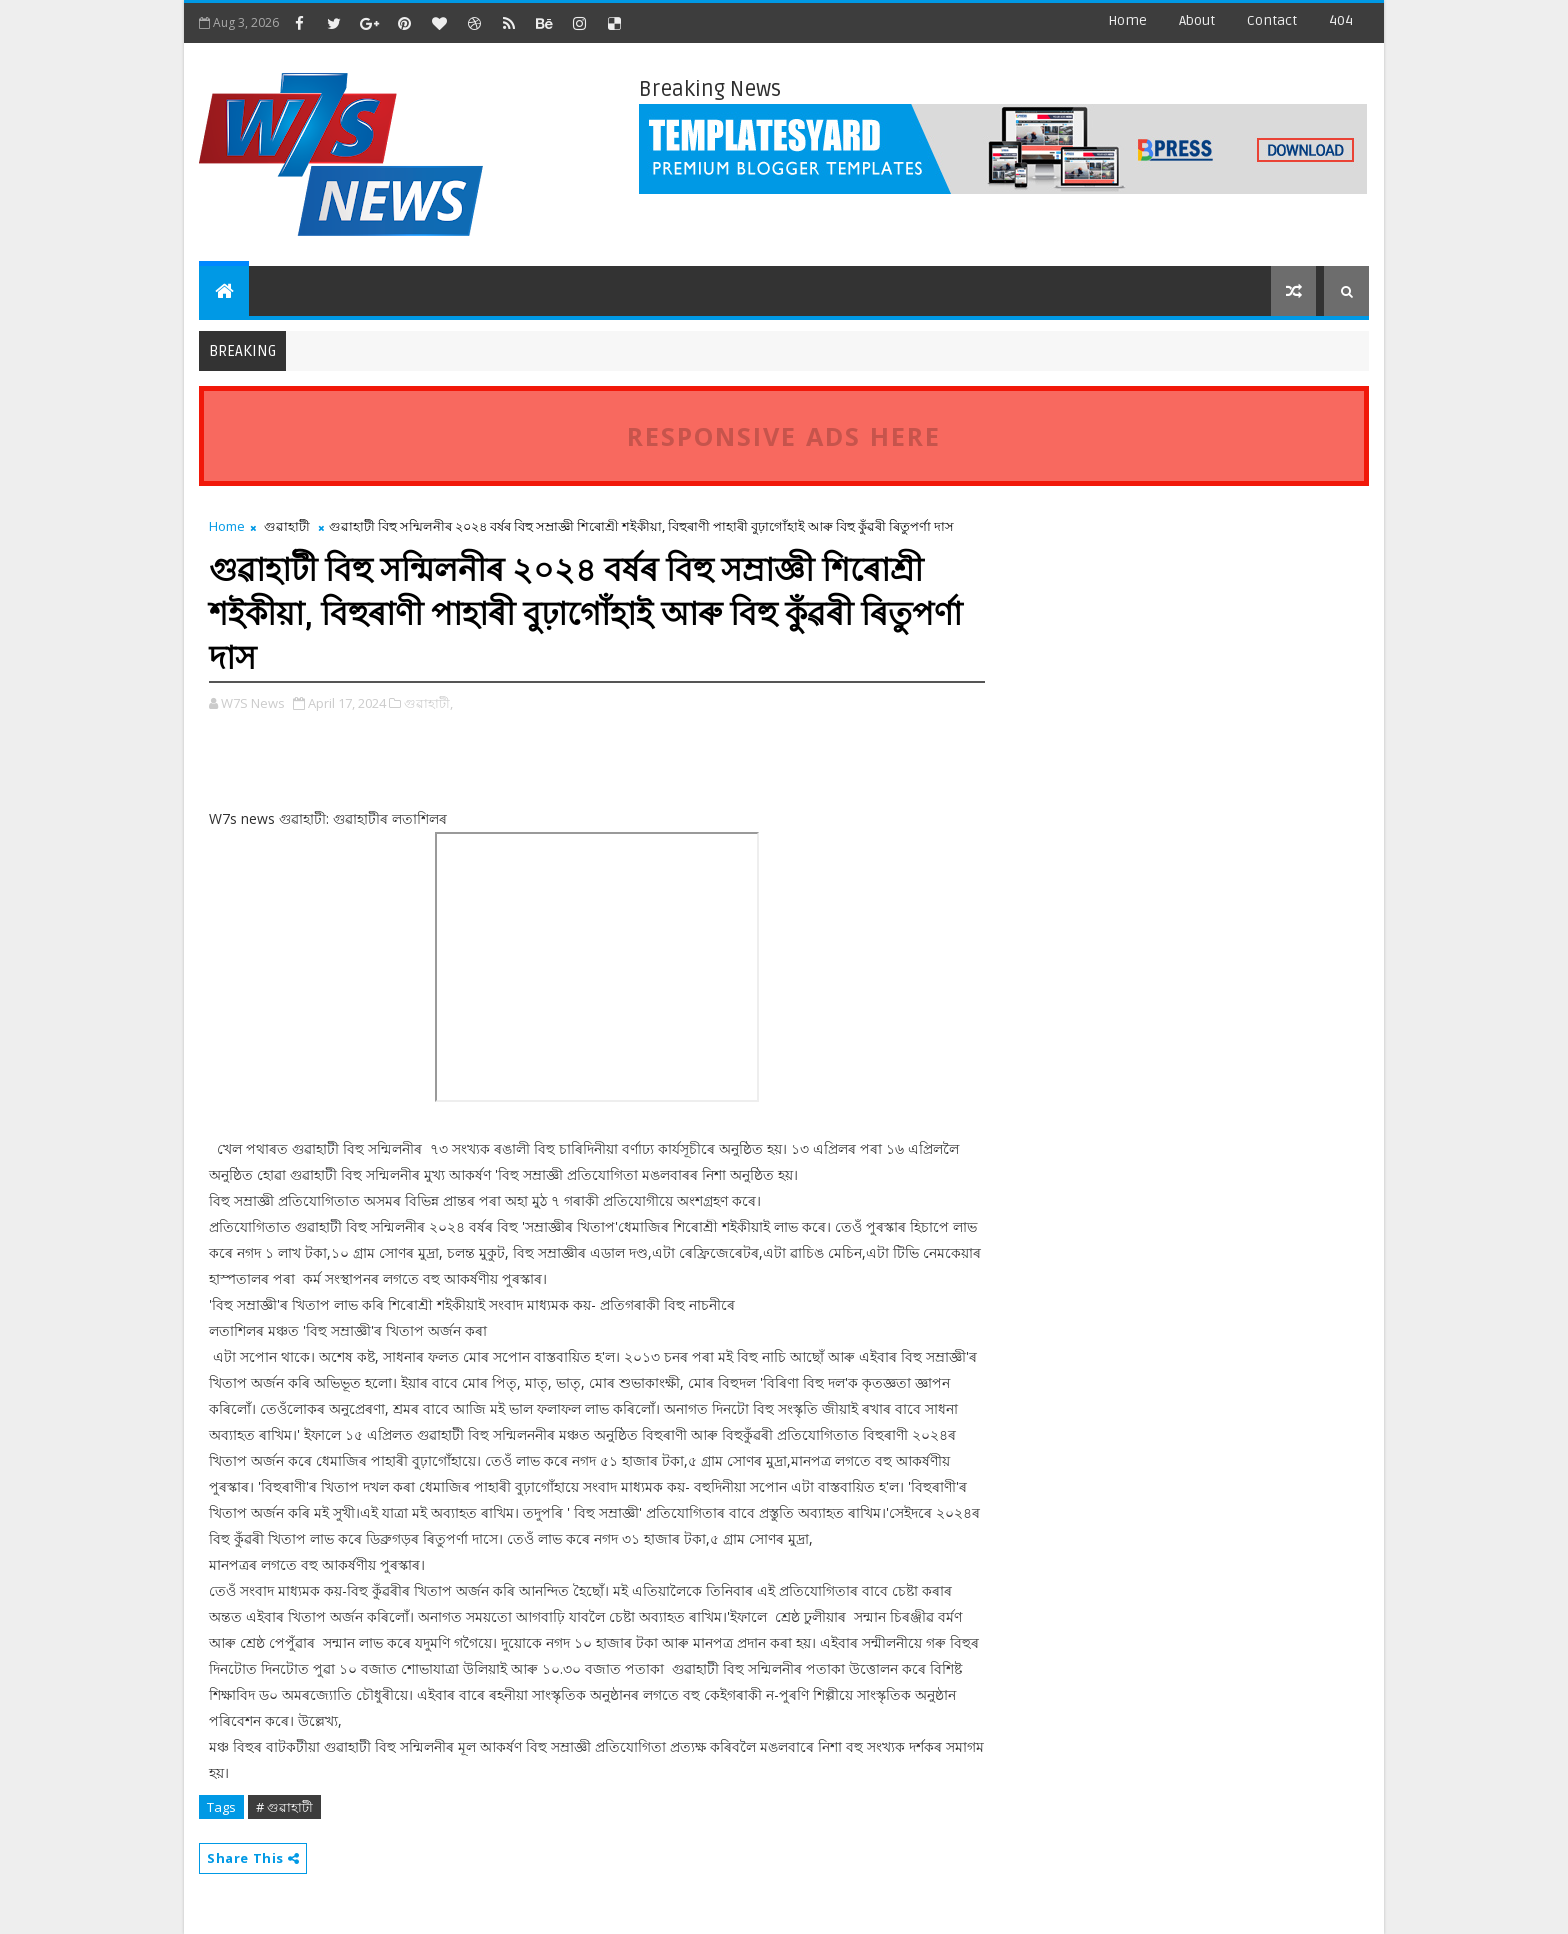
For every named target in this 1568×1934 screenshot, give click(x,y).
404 (1341, 20)
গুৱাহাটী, (428, 703)
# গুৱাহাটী (284, 1807)
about (1197, 20)
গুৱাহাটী (287, 526)
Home (1127, 20)
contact (1272, 20)
